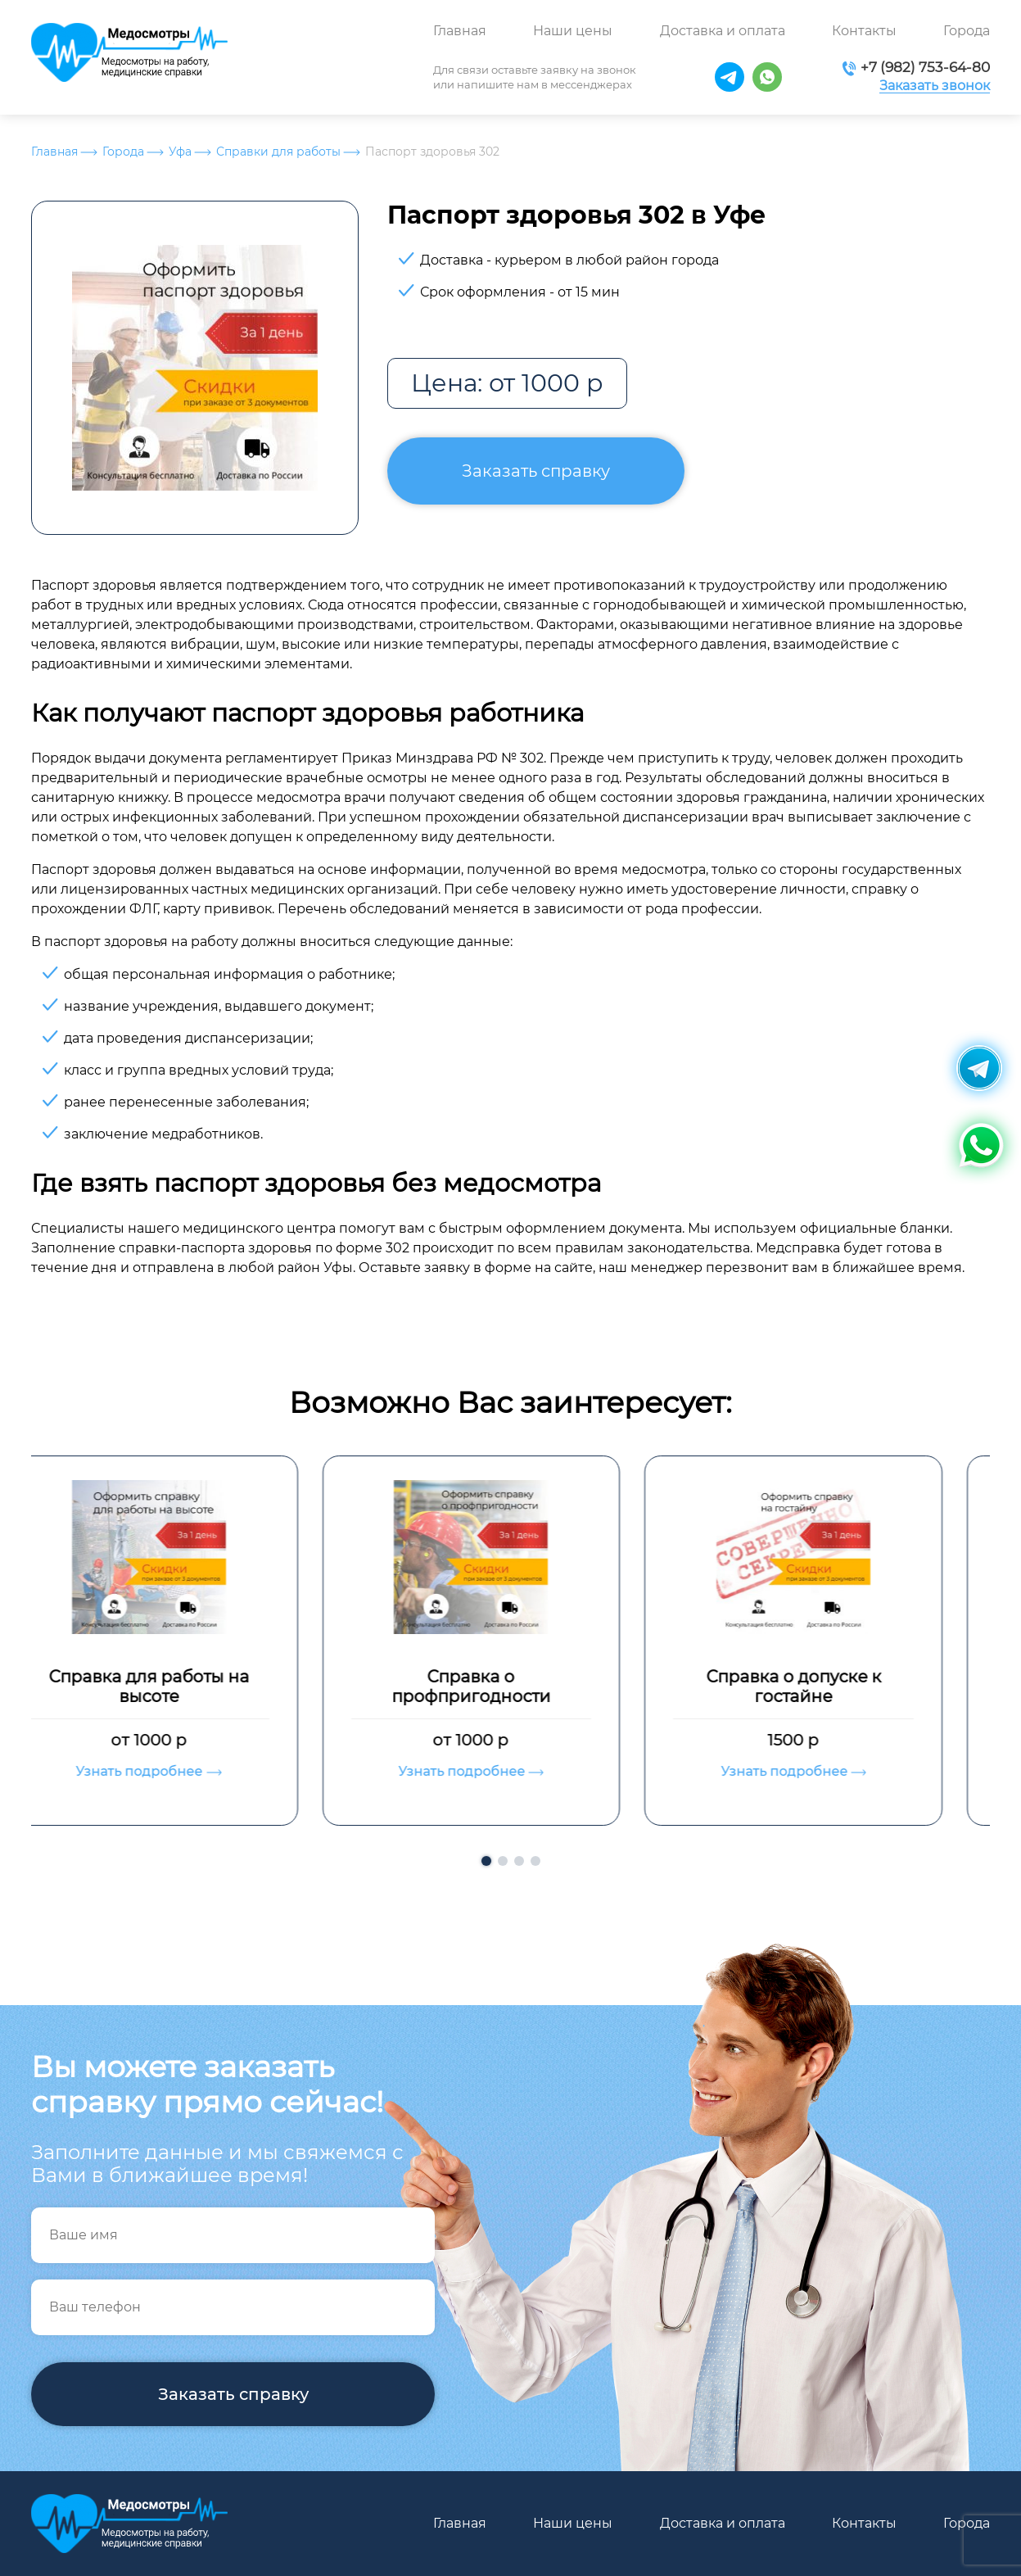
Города (966, 30)
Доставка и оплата (722, 30)
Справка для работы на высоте (188, 1686)
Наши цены (572, 30)
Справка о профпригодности (510, 1686)
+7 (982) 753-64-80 (925, 67)
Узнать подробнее (188, 1771)
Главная (459, 30)
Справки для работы (278, 151)
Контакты (864, 30)
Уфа (180, 151)
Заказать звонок (934, 86)
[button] (486, 1861)
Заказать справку (536, 471)
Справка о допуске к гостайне (832, 1686)
